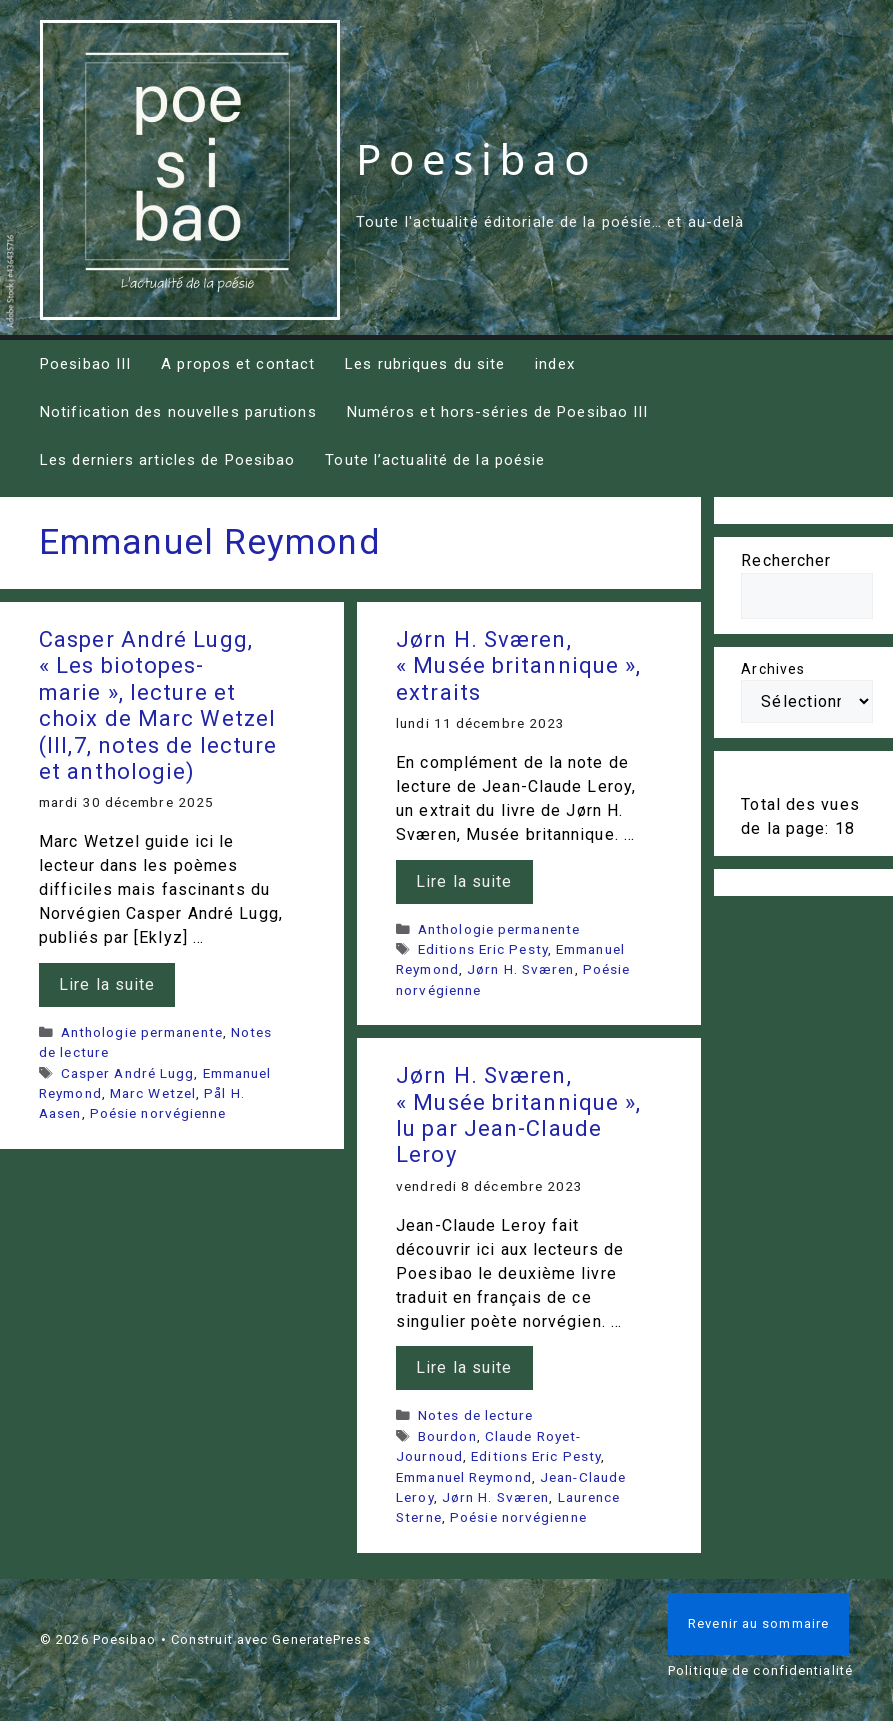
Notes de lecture (476, 1415)
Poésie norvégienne (158, 1113)
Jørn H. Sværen (520, 969)
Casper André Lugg (128, 1073)
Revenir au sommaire (758, 1623)
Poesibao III (85, 364)
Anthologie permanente (142, 1032)
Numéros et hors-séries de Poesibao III (498, 412)
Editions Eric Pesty (483, 949)
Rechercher (786, 560)
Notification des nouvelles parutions (178, 412)
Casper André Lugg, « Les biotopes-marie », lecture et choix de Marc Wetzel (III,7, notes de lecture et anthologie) (158, 705)
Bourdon (447, 1436)
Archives (773, 669)
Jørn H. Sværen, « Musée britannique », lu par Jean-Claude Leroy (518, 1115)
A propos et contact (238, 364)
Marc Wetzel (153, 1093)
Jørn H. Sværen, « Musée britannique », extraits (518, 666)
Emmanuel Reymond (464, 1477)
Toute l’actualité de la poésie (435, 460)
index (555, 364)
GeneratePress (321, 1639)
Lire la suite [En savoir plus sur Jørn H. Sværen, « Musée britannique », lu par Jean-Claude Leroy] (464, 1367)
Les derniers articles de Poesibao (167, 460)
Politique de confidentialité (760, 1670)
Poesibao (476, 158)
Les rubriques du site (425, 364)
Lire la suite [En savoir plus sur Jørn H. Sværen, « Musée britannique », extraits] (464, 881)
